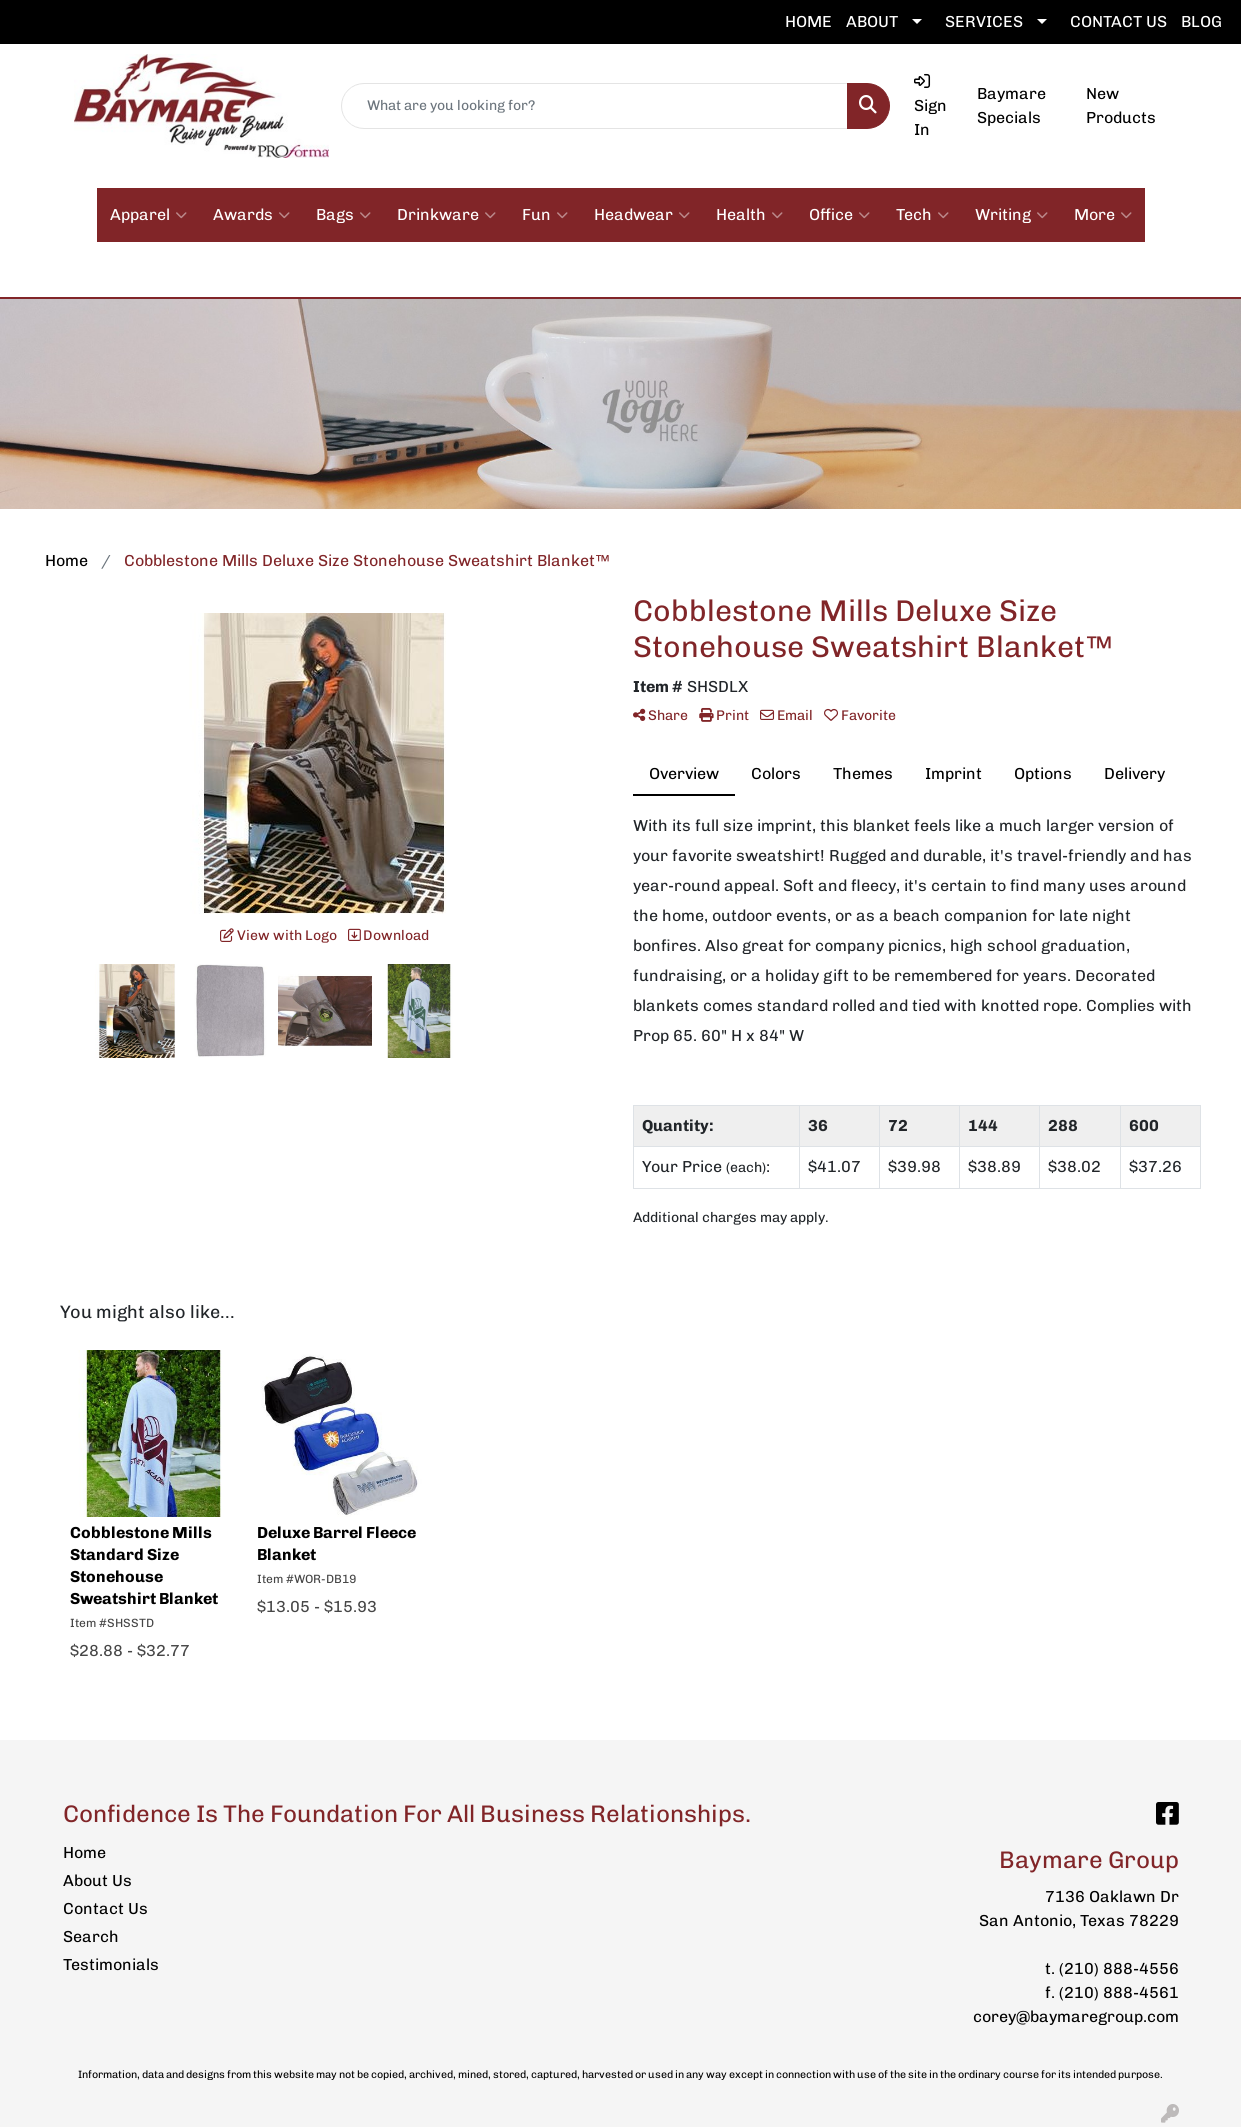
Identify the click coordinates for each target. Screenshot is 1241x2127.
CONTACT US (1118, 21)
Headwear (642, 215)
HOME (808, 21)
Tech (922, 215)
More (1103, 215)
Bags (343, 215)
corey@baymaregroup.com (1076, 2016)
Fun (545, 215)
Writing (1011, 215)
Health (749, 215)
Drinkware (446, 215)
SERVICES (984, 21)
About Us (97, 1880)
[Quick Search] (594, 106)
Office (839, 215)
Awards (251, 215)
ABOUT (872, 21)
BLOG (1201, 21)
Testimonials (111, 1964)
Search (91, 1936)
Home (84, 1852)
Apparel (148, 215)
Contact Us (105, 1908)
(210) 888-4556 (1119, 1968)
